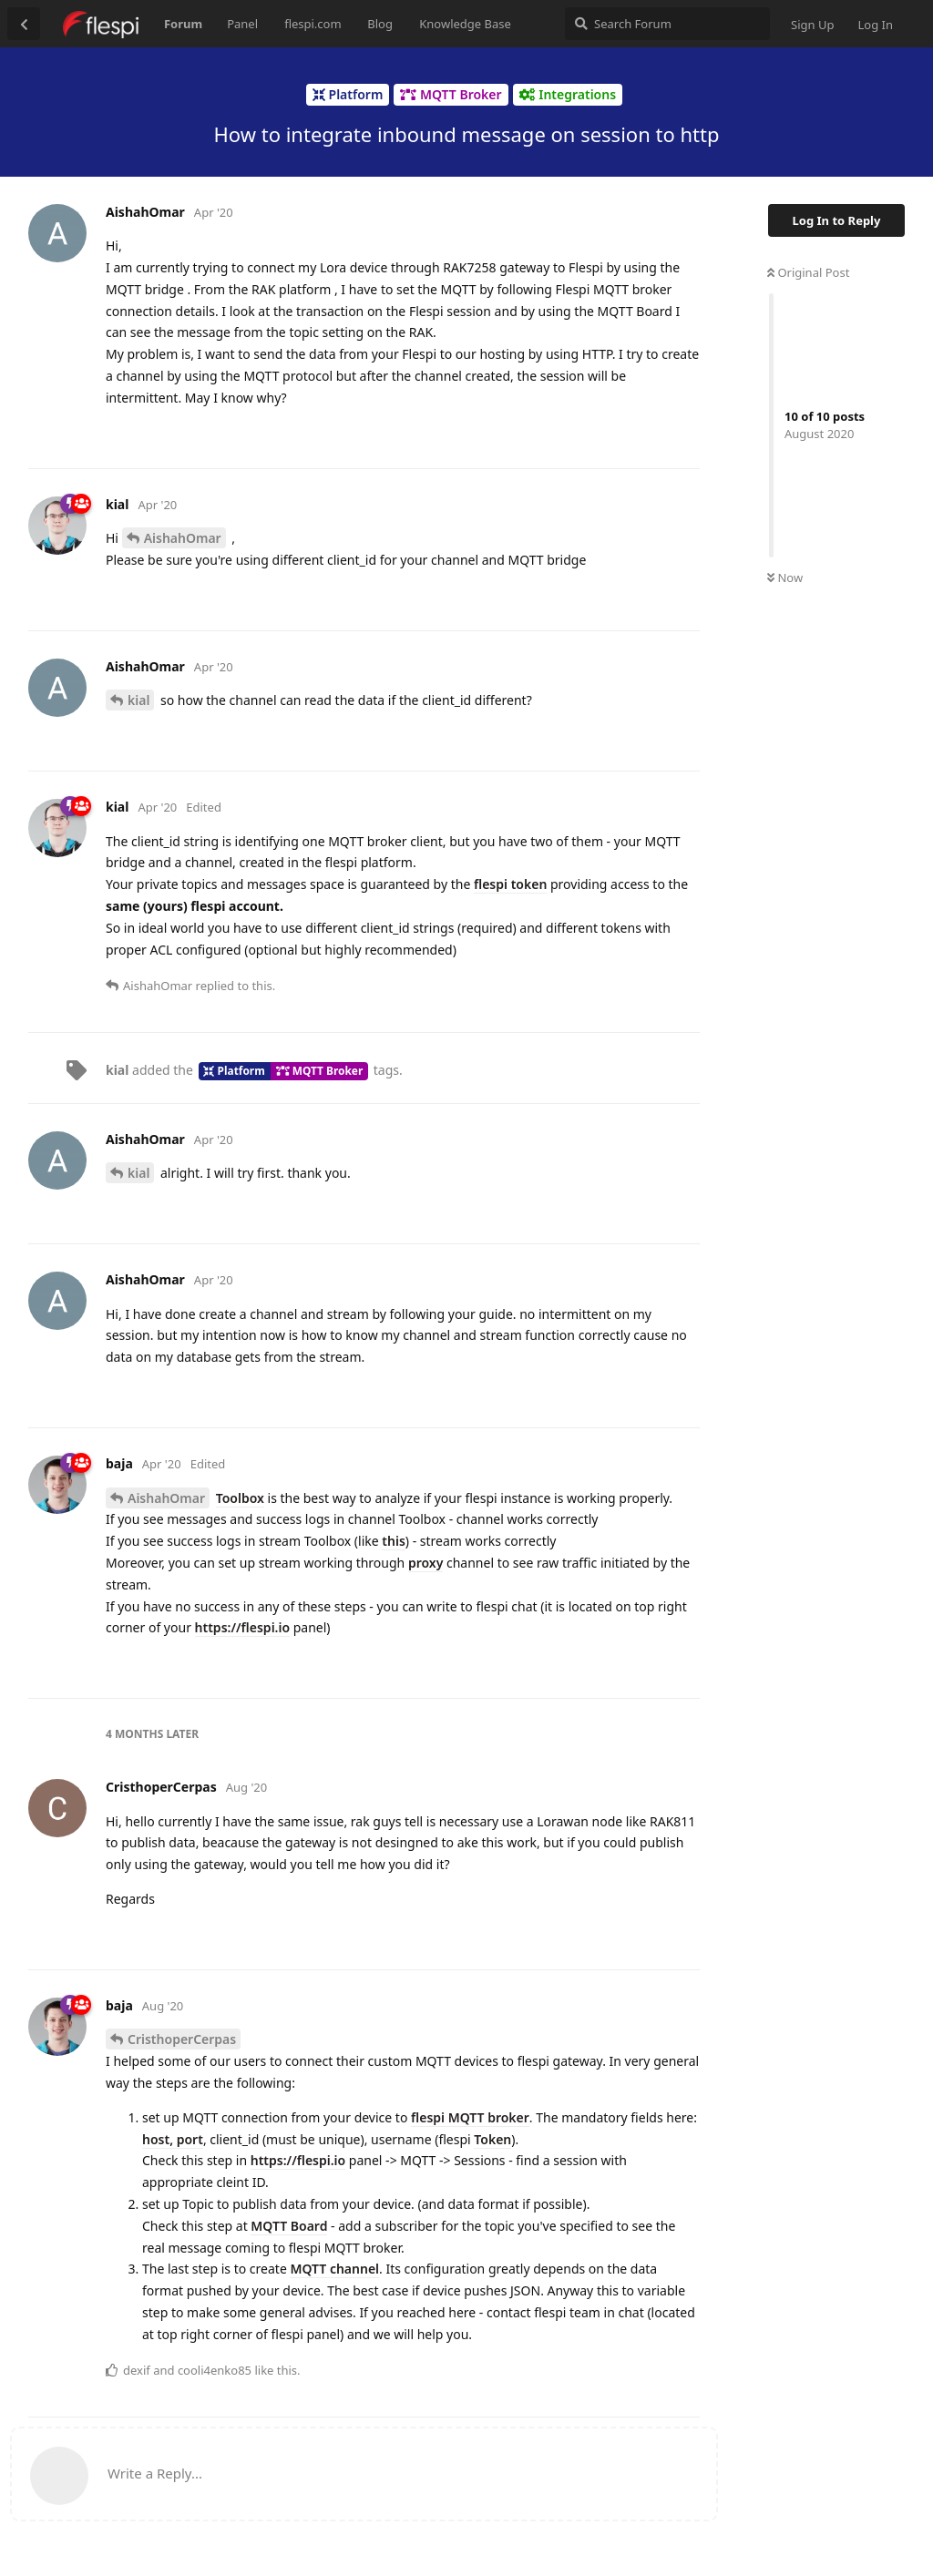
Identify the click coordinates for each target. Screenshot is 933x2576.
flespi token (510, 884)
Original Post (808, 272)
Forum (183, 23)
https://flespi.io (243, 1627)
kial (138, 700)
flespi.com (312, 23)
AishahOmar (182, 538)
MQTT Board (289, 2225)
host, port (172, 2139)
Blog (380, 23)
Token (492, 2139)
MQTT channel (334, 2268)
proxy (425, 1562)
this (393, 1540)
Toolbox (240, 1498)
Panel (242, 23)
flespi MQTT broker (470, 2117)
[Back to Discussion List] (23, 23)
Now (785, 577)
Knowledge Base (465, 23)
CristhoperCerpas (182, 2039)
